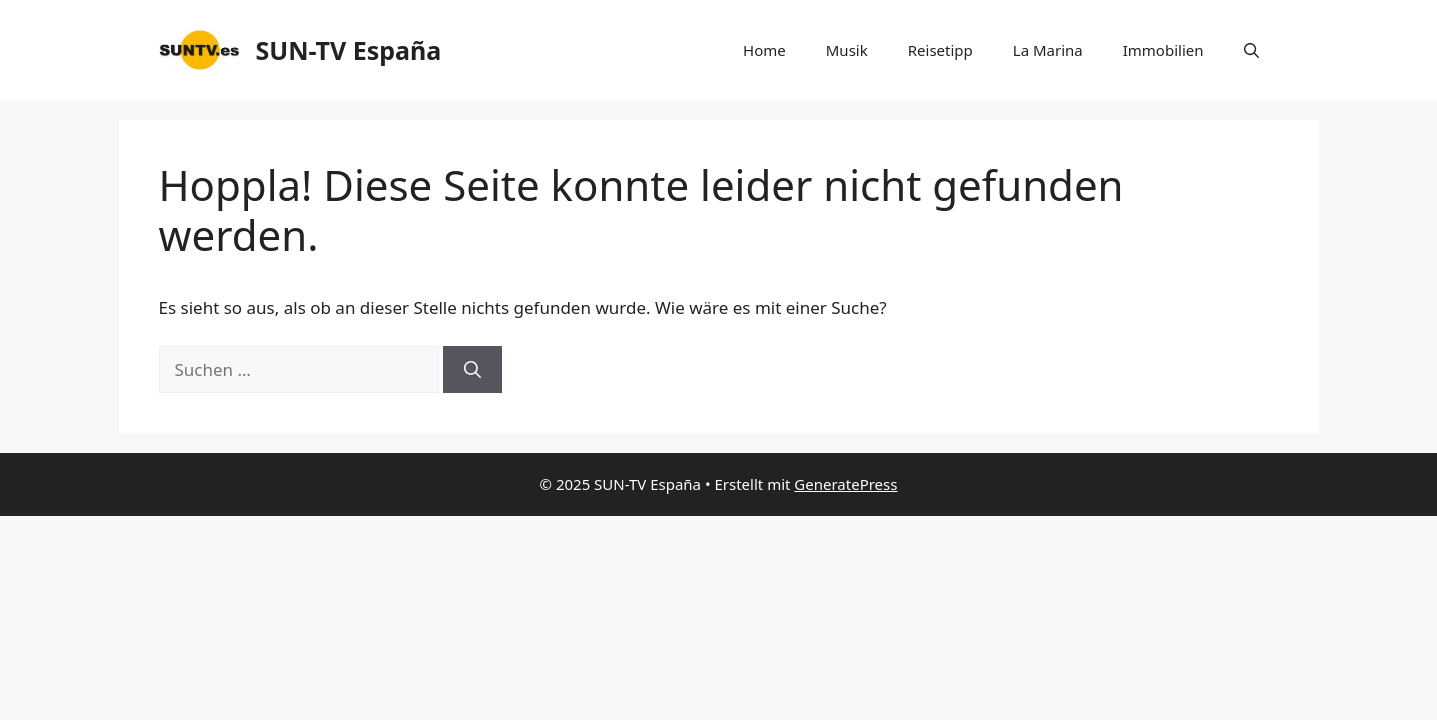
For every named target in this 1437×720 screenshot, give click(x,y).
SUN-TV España (349, 50)
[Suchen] (472, 370)
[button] (1251, 50)
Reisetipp (940, 50)
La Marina (1048, 50)
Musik (847, 50)
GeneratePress (845, 484)
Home (764, 50)
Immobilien (1163, 50)
